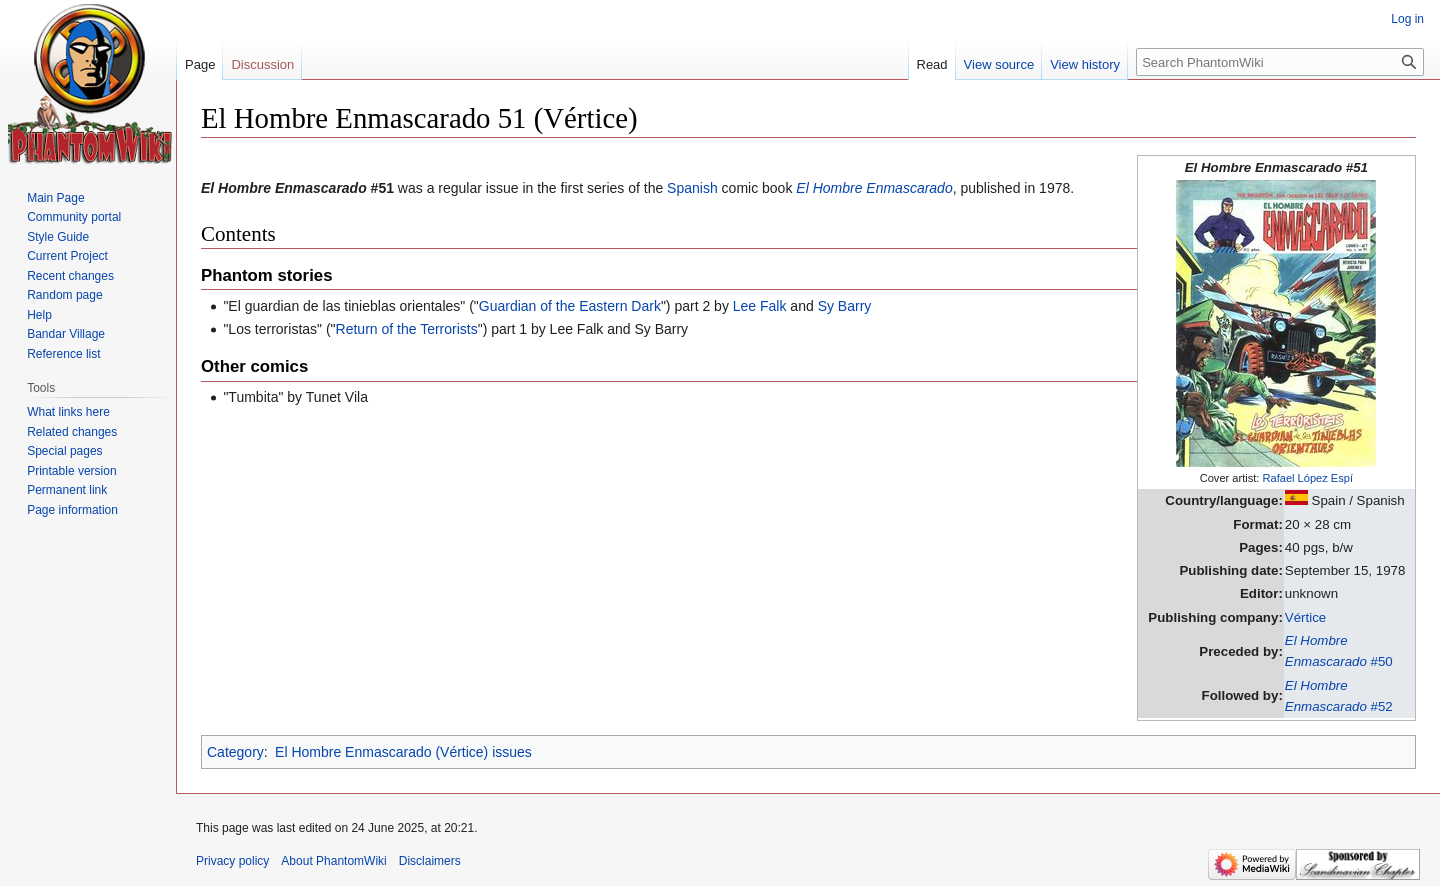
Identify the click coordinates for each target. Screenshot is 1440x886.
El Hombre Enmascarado (874, 188)
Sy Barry (845, 306)
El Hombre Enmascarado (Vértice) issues (403, 752)
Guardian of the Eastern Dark (570, 306)
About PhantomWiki (333, 861)
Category (235, 752)
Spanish (692, 188)
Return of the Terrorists (407, 329)
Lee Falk (760, 306)
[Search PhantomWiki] (1280, 62)
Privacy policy (232, 861)
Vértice (1305, 617)
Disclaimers (430, 861)
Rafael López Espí (1307, 478)
